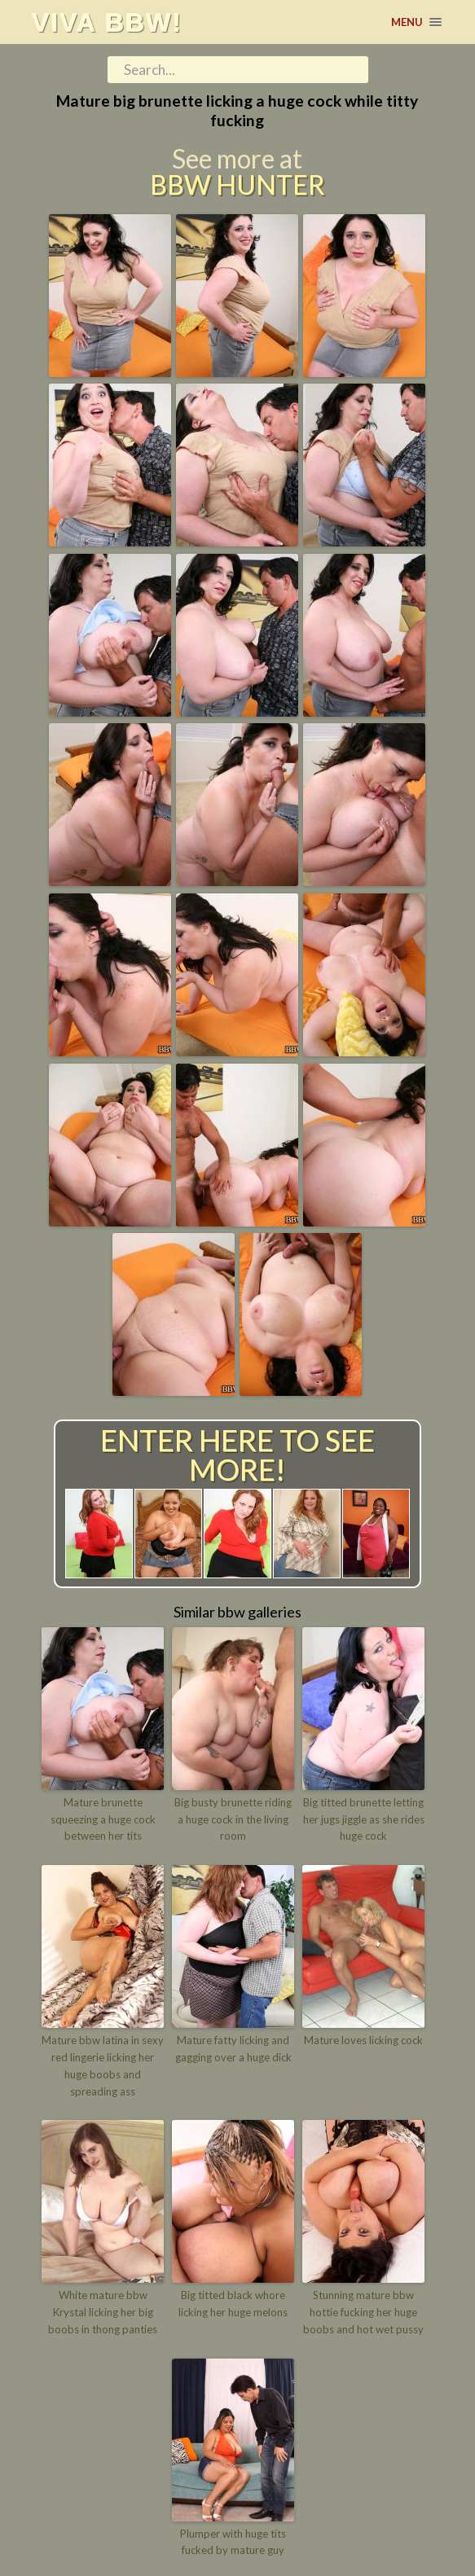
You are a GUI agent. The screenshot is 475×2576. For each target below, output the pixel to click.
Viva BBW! (106, 22)
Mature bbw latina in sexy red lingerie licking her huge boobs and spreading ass (103, 2065)
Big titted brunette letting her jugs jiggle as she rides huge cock (363, 1819)
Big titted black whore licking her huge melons (233, 2304)
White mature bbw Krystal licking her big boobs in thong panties (102, 2312)
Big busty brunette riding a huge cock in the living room (233, 1819)
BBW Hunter (237, 185)
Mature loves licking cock (363, 2040)
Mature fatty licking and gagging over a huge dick (233, 2049)
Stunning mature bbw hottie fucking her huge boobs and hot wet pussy (363, 2312)
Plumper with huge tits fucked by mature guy (233, 2542)
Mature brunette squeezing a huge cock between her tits (103, 1819)
